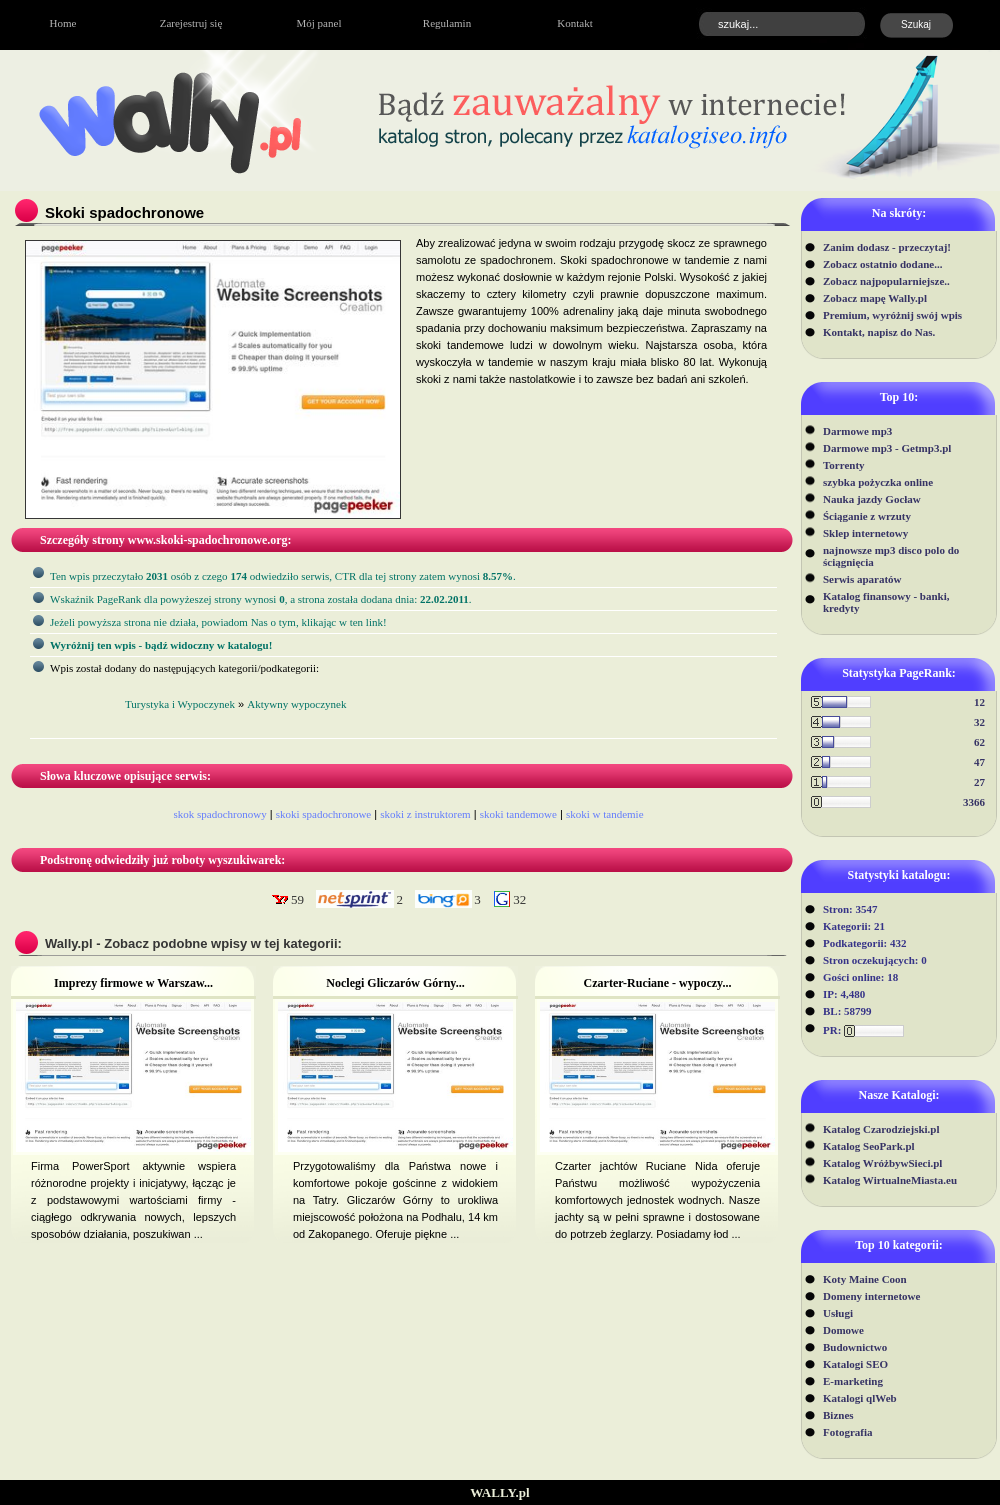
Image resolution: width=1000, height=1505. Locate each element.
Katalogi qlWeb (860, 1398)
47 (979, 762)
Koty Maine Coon (865, 1279)
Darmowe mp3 (857, 431)
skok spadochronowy (219, 814)
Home (63, 23)
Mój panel (319, 23)
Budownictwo (855, 1347)
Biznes (838, 1415)
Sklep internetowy (865, 533)
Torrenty (844, 465)
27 (979, 782)
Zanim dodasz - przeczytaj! (887, 247)
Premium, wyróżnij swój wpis (892, 315)
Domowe (843, 1330)
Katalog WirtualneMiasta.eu (890, 1180)
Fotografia (847, 1432)
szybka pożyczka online (878, 482)
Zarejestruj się (191, 23)
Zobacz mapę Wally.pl (875, 298)
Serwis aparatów (862, 579)
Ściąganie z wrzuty (867, 516)
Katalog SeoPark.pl (869, 1146)
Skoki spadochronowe (124, 212)
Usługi (838, 1313)
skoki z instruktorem (425, 814)
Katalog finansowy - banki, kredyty (886, 602)
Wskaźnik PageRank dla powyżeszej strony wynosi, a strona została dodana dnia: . (261, 599)
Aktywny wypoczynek (296, 704)
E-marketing (853, 1381)
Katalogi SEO (855, 1364)
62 (979, 742)
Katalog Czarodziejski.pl (881, 1129)
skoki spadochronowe (324, 814)
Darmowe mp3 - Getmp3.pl (887, 448)
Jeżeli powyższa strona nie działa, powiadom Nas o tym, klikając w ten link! (218, 622)
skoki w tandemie (605, 814)
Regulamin (447, 23)
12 (979, 702)
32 (979, 722)
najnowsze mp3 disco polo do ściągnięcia (891, 556)
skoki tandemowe (518, 814)
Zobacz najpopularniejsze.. (886, 281)
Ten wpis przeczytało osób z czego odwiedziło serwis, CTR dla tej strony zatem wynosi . (283, 576)
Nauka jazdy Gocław (872, 499)
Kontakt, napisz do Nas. (879, 332)
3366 (974, 802)
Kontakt (574, 23)
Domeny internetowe (871, 1296)
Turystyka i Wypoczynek (180, 704)
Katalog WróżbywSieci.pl (882, 1163)
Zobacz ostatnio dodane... (883, 264)
